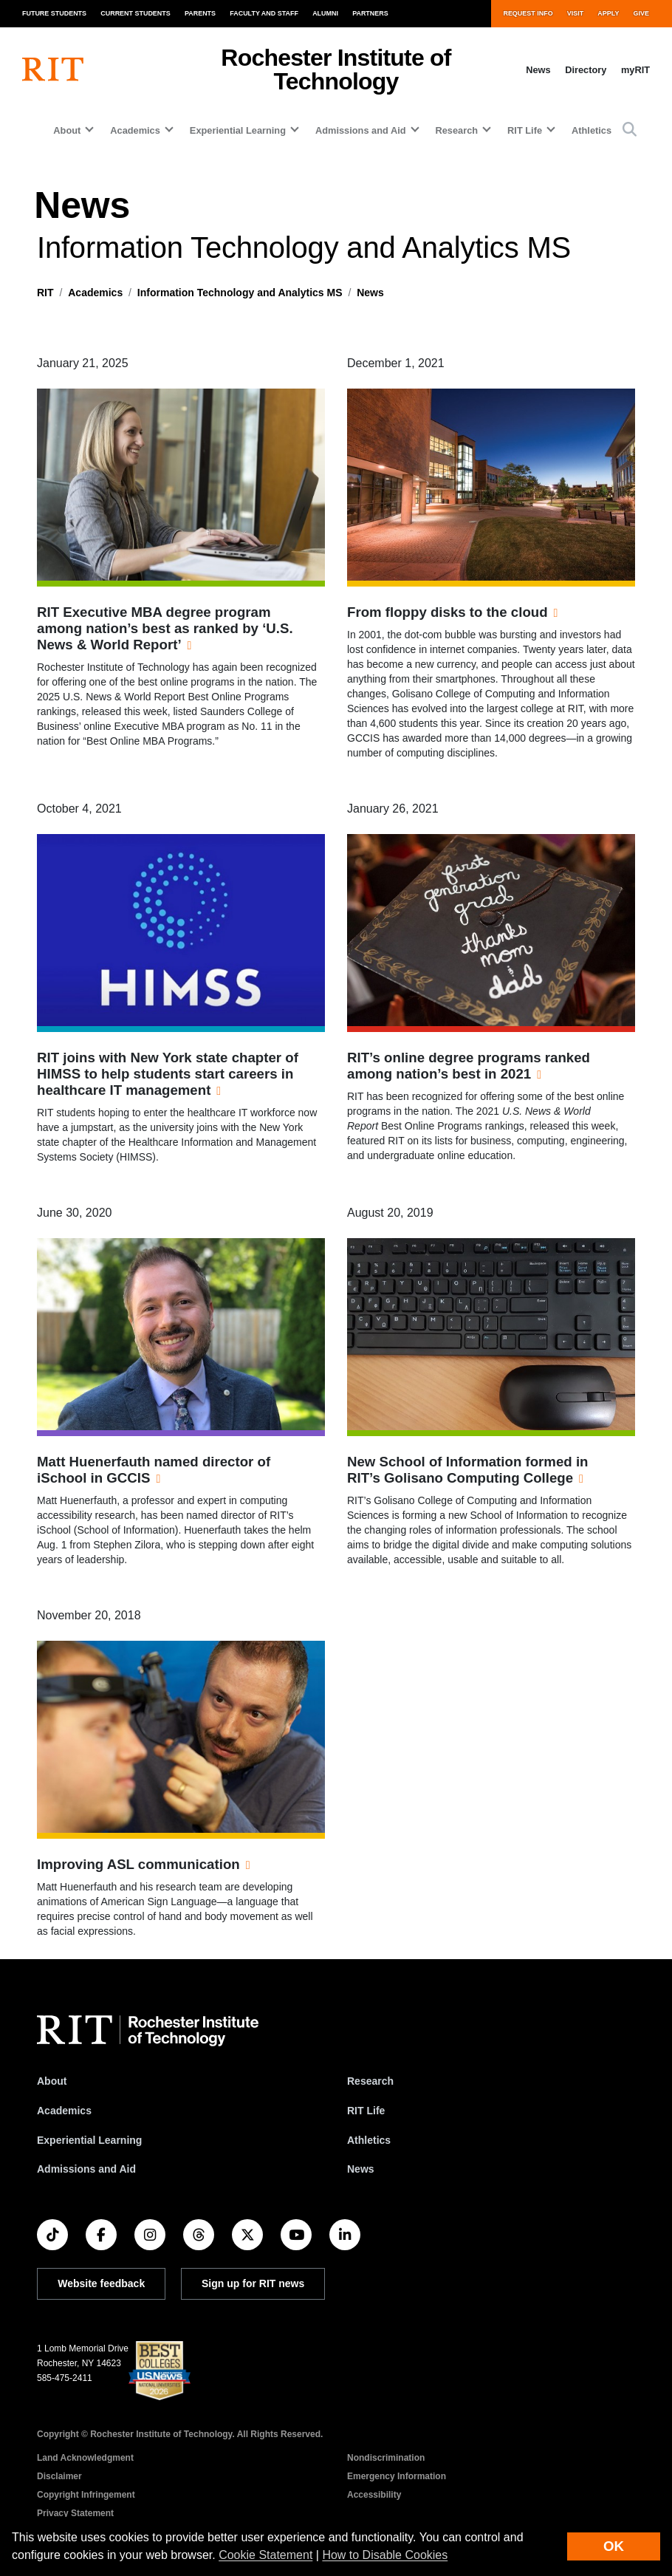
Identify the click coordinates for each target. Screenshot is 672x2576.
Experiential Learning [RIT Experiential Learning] (89, 2140)
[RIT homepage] (52, 69)
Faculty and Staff (264, 13)
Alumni (325, 13)
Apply (608, 13)
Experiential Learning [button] (238, 130)
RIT (45, 292)
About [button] (66, 130)
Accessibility (374, 2495)
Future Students (54, 13)
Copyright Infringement (86, 2495)
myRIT (635, 69)
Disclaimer (59, 2476)
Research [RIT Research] (370, 2081)
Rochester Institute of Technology (335, 69)
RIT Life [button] (524, 130)
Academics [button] (135, 130)
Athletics (591, 130)
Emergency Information (396, 2476)
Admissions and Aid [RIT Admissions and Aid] (86, 2169)
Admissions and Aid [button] (360, 130)
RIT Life (366, 2111)
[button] (629, 130)
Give (641, 13)
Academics (95, 292)
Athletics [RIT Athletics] (369, 2140)
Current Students (135, 13)
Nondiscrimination (386, 2458)
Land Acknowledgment (85, 2458)
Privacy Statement (75, 2513)
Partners (370, 13)
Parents (200, 13)
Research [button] (457, 130)
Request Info (527, 13)
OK (613, 2546)
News (538, 69)
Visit (575, 13)
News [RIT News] (360, 2169)
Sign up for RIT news (253, 2283)
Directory (585, 69)
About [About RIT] (51, 2081)
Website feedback (101, 2283)
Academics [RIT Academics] (64, 2111)
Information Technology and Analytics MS (240, 292)
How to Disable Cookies (385, 2555)
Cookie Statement (265, 2555)
